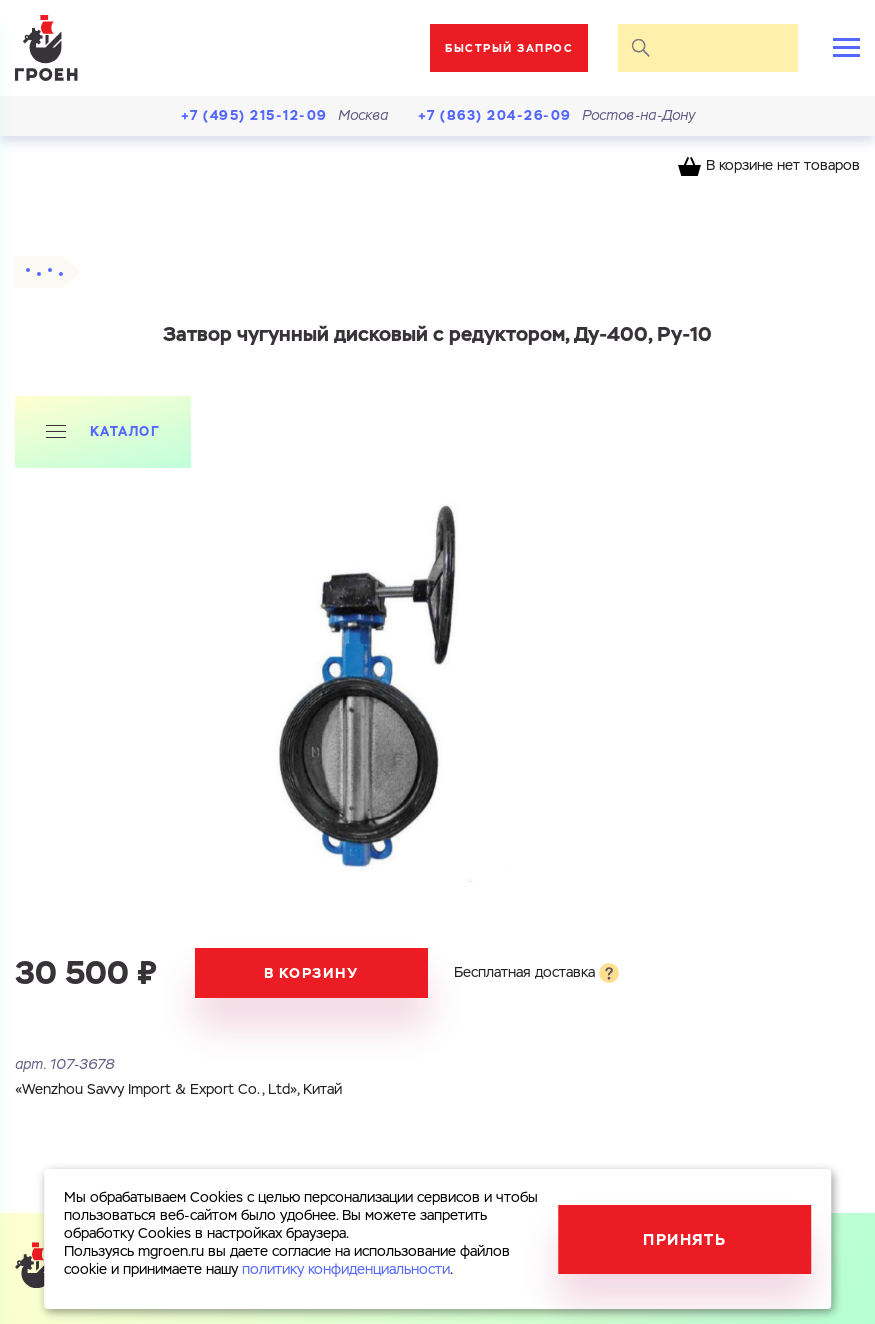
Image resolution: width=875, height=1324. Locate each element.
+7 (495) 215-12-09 (254, 115)
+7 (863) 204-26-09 (495, 115)
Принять (684, 1239)
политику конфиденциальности (346, 1270)
